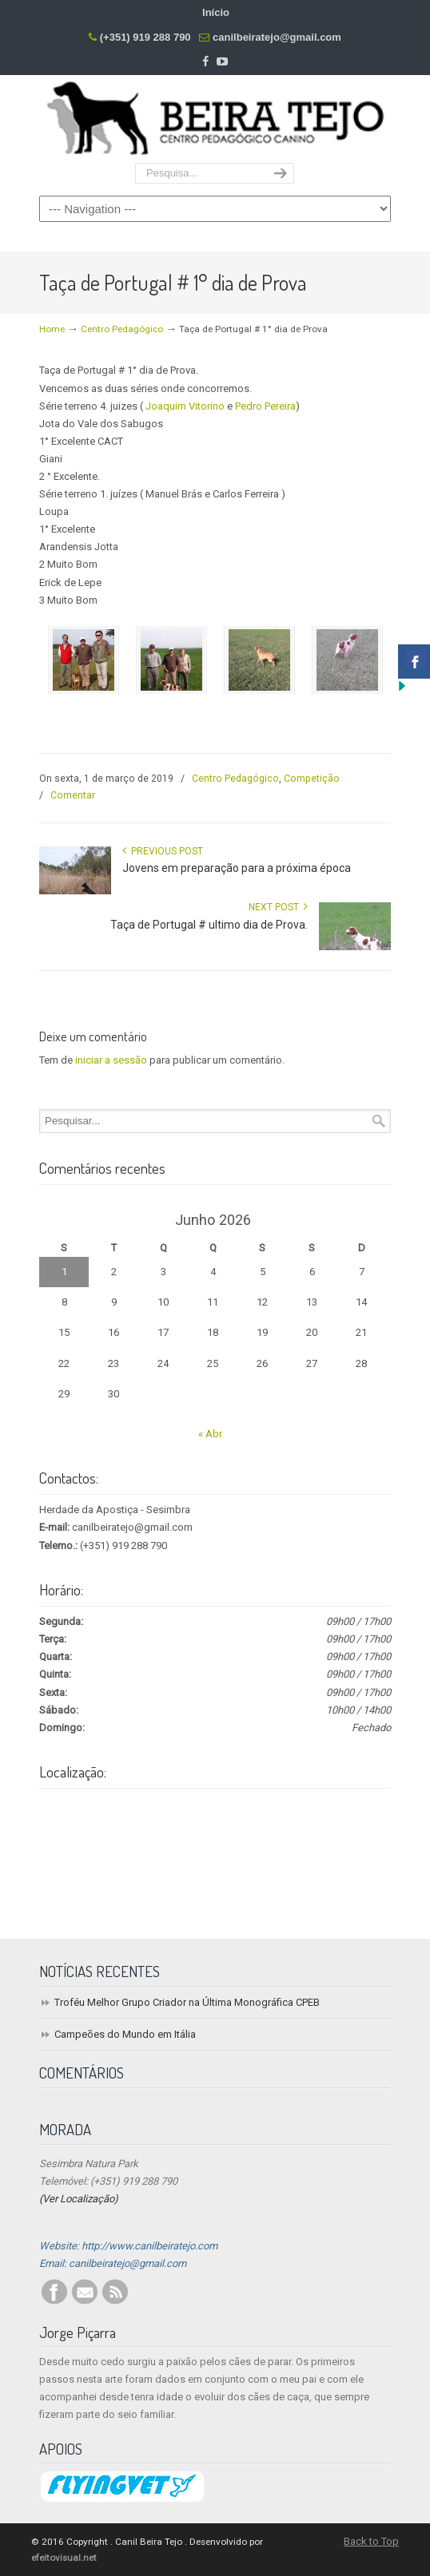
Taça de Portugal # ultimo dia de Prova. (209, 924)
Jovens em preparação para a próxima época (236, 868)
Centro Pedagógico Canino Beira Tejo (215, 120)
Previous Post (162, 851)
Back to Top (371, 2541)
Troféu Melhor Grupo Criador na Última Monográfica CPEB (187, 2002)
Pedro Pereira (265, 406)
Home (52, 329)
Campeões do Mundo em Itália (125, 2034)
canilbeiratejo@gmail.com (277, 37)
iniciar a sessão (111, 1060)
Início (215, 12)
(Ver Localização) (78, 2199)
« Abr (210, 1434)
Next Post (278, 907)
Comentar (72, 795)
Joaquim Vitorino (185, 406)
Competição (312, 778)
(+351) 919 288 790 (145, 37)
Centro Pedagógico (122, 329)
